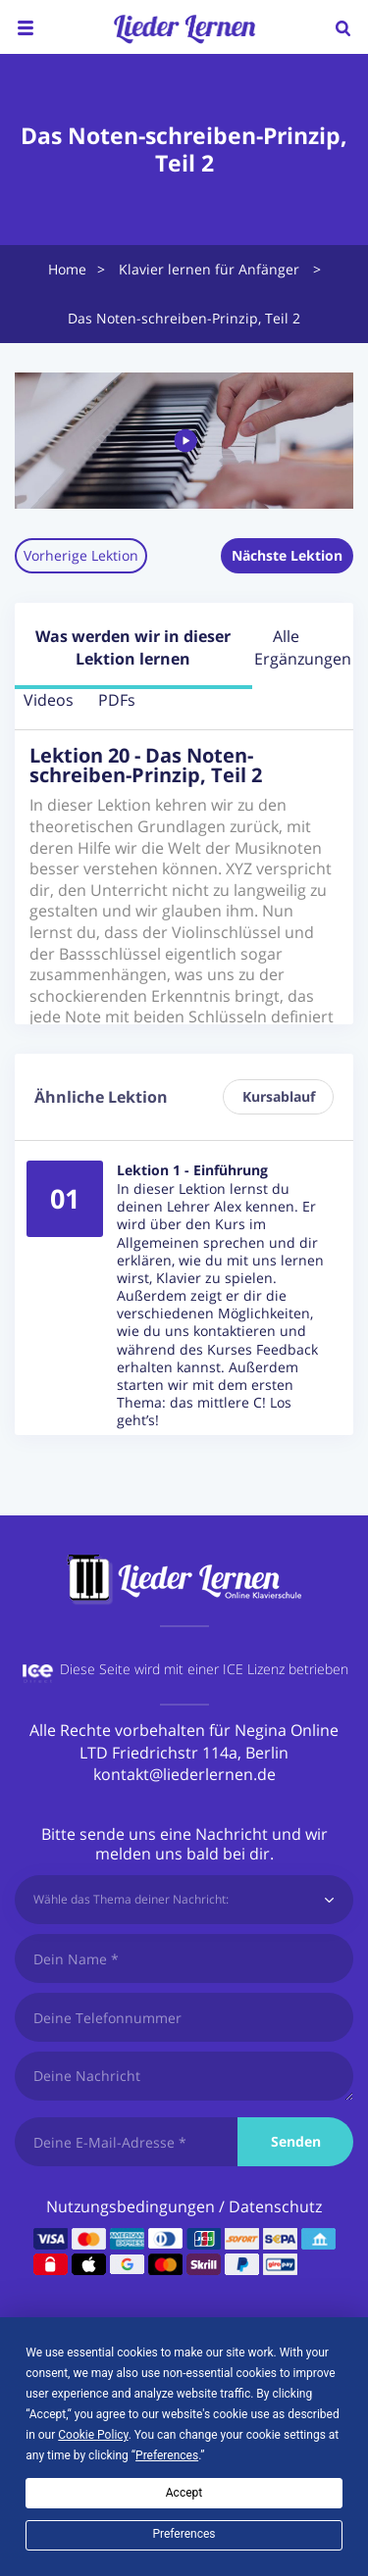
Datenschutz (275, 2206)
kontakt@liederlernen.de (184, 1774)
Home (67, 269)
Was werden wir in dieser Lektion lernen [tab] (133, 647)
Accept (184, 2493)
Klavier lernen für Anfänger (209, 269)
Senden (296, 2141)
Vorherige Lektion (81, 555)
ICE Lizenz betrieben (285, 1669)
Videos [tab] (49, 700)
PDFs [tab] (116, 700)
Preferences (183, 2534)
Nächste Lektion (287, 555)
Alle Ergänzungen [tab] (287, 647)
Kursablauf (278, 1096)
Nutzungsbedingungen (130, 2206)
